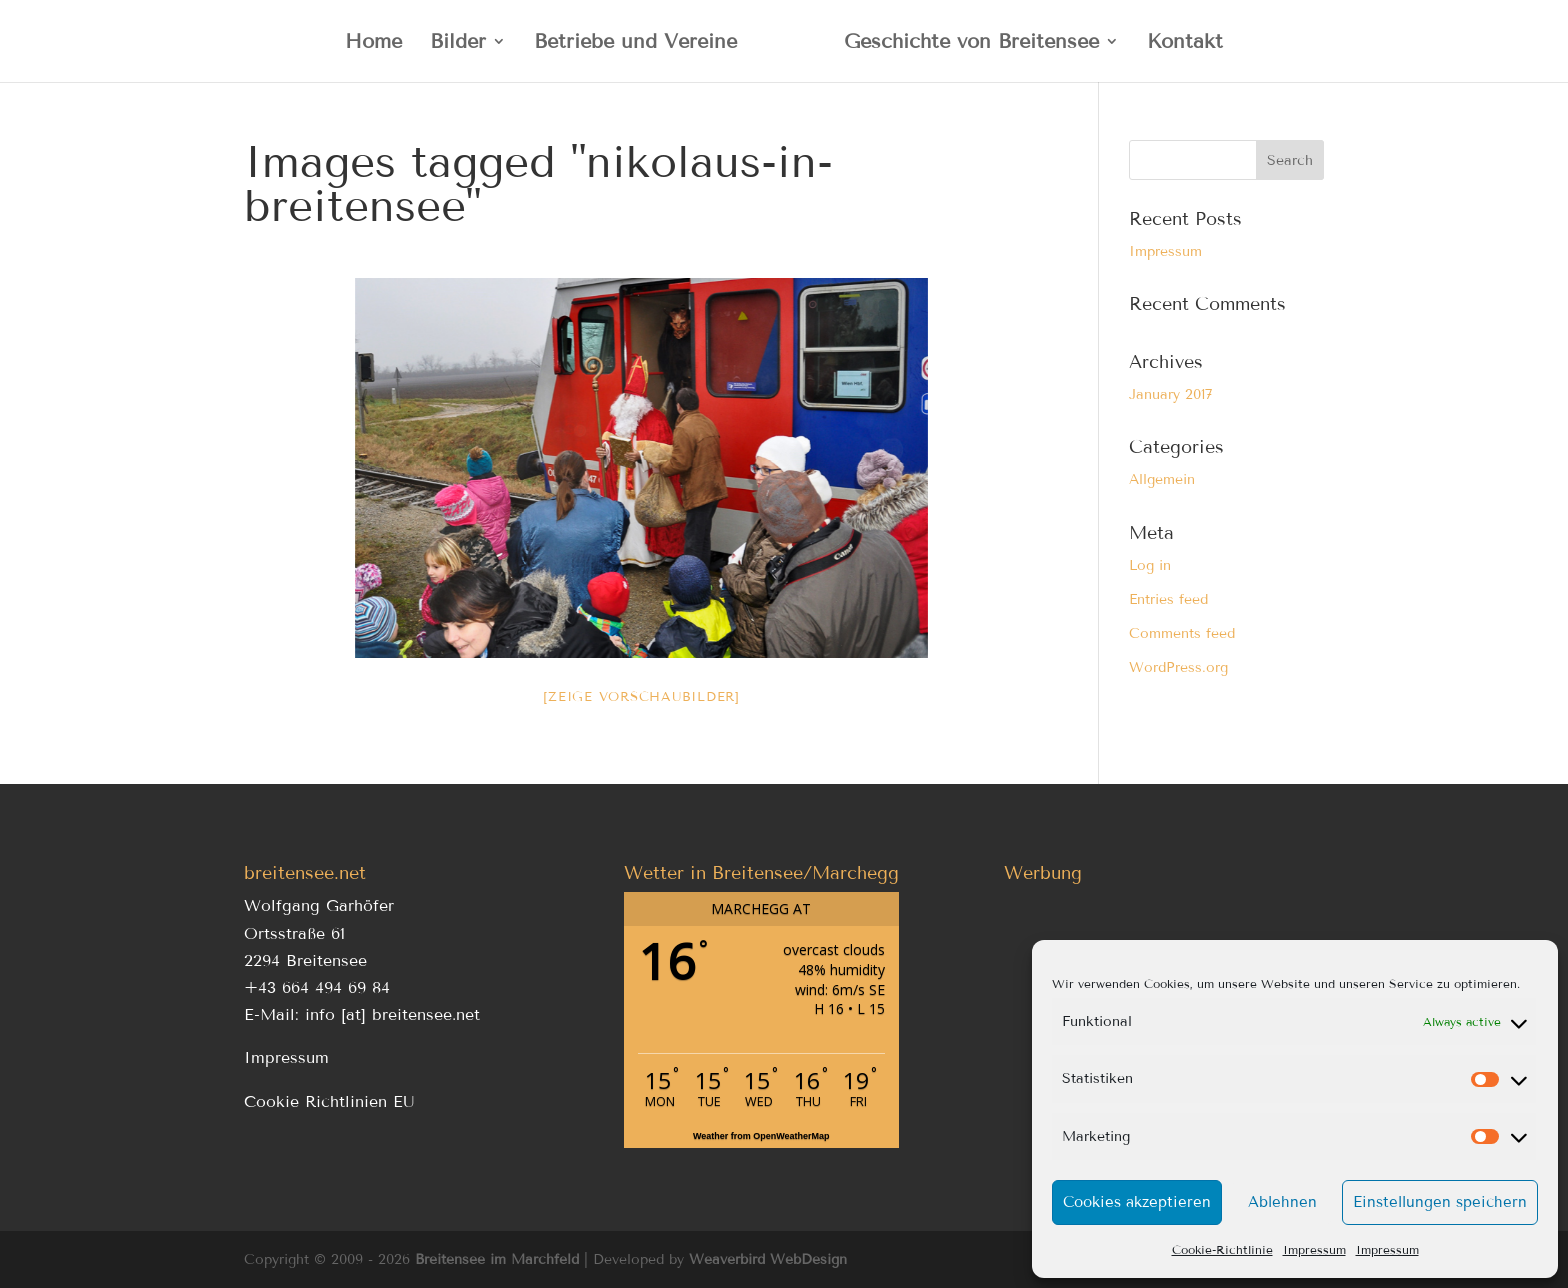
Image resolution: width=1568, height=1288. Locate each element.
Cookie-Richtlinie (1222, 1249)
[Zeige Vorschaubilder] (641, 697)
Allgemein (1162, 479)
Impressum (1314, 1249)
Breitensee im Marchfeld (497, 1259)
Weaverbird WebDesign (768, 1259)
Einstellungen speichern (1440, 1202)
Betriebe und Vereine (635, 43)
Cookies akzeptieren (1137, 1202)
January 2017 (1170, 394)
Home (373, 43)
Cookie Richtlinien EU (329, 1101)
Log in (1150, 565)
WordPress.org (1178, 667)
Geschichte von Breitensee (971, 43)
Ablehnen (1282, 1202)
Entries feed (1168, 599)
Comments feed (1182, 633)
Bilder (458, 43)
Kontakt (1185, 43)
